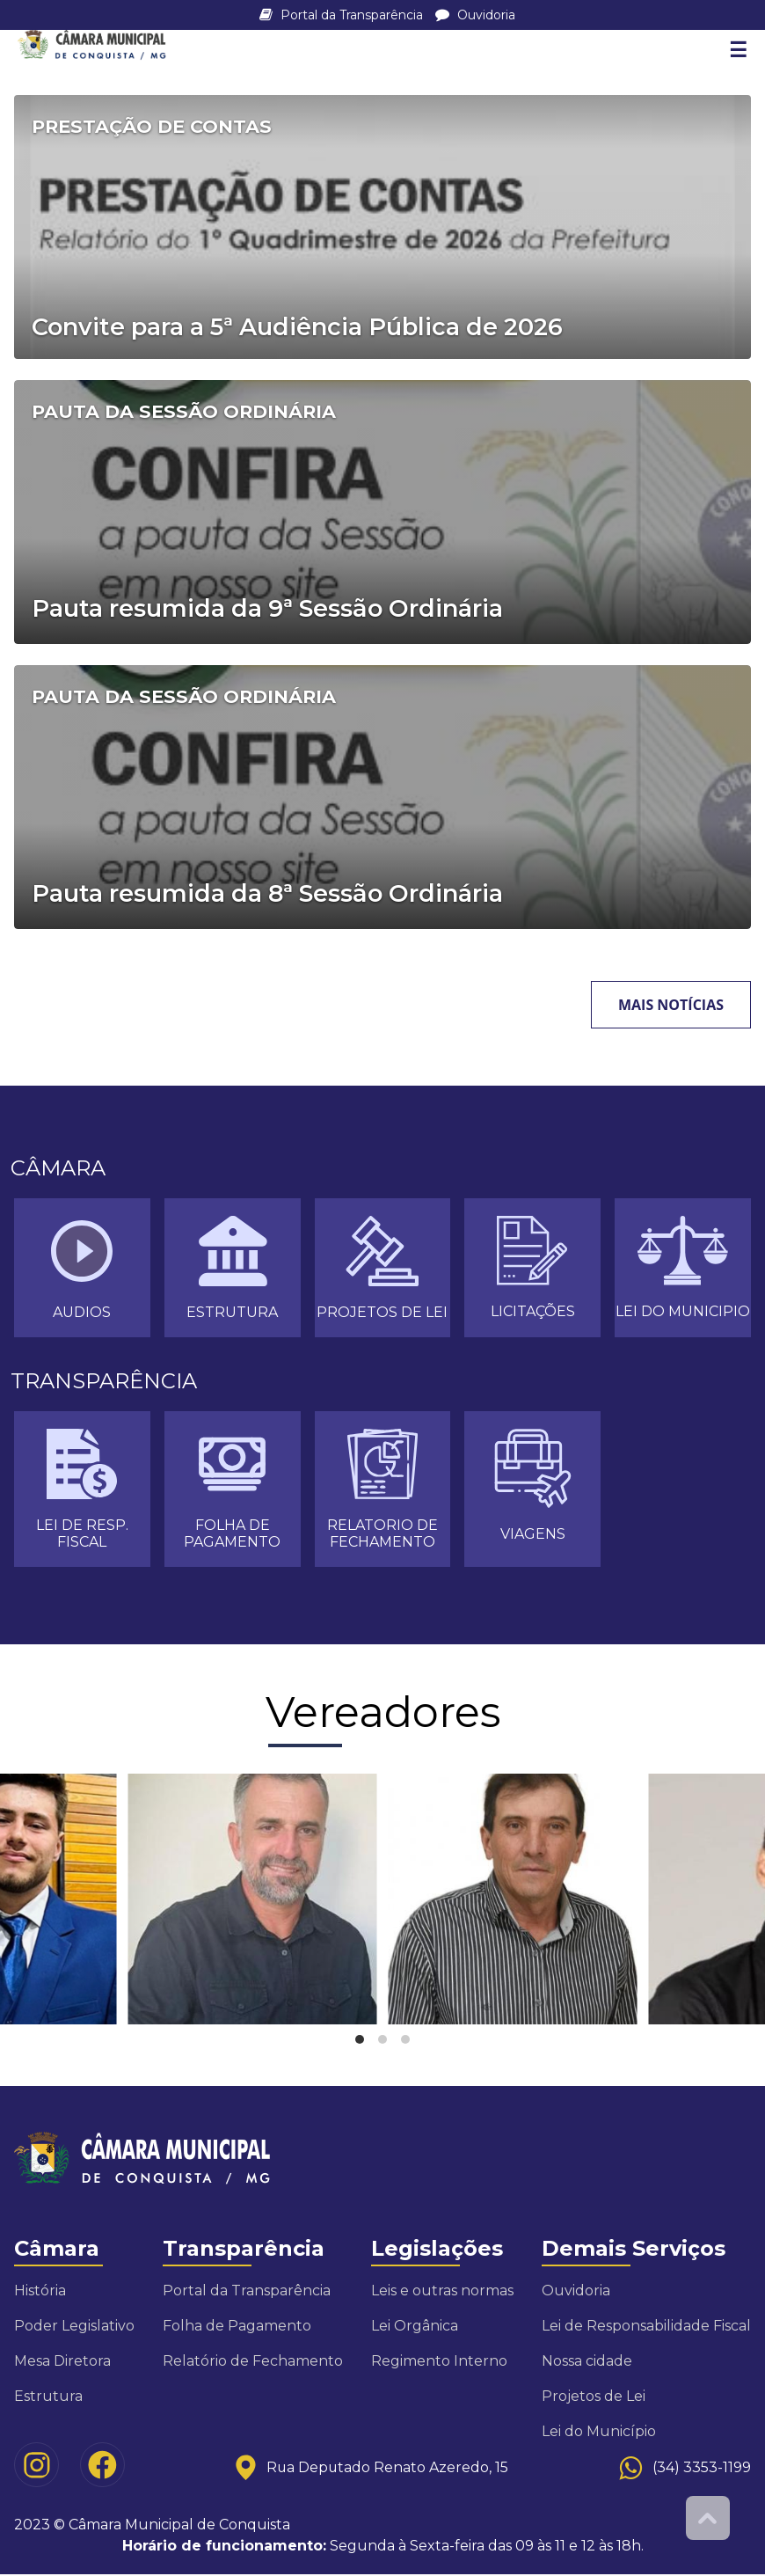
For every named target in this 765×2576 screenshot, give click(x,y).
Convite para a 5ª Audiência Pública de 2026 (297, 327)
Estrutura (48, 2397)
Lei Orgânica (414, 2327)
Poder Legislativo (74, 2327)
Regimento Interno (439, 2362)
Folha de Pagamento (237, 2327)
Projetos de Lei (593, 2397)
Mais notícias (671, 1004)
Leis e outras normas (442, 2292)
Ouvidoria (475, 15)
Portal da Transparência (342, 15)
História (40, 2292)
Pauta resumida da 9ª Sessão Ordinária (267, 609)
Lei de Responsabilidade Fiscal (646, 2327)
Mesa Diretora (62, 2362)
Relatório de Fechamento (253, 2362)
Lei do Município (599, 2433)
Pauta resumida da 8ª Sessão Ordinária (267, 894)
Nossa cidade (587, 2362)
